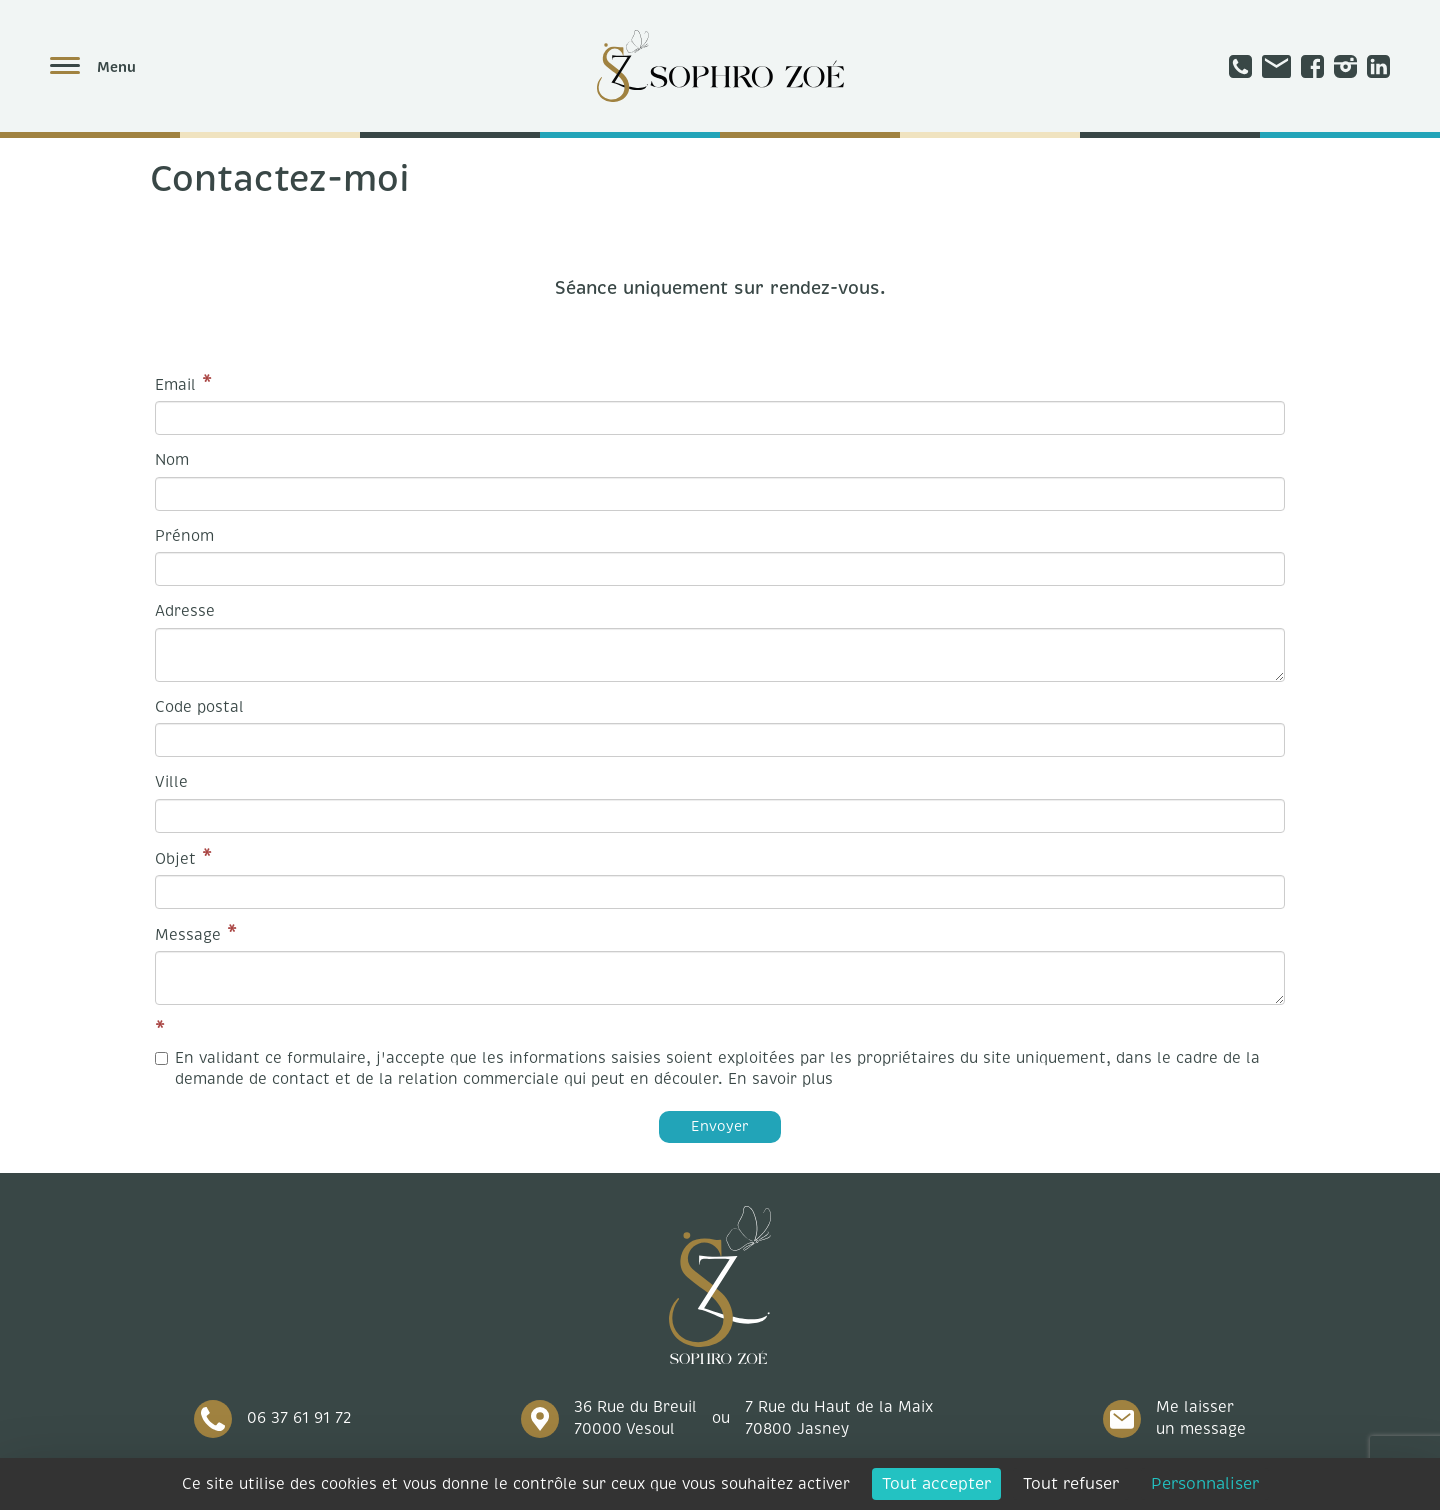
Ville (171, 782)
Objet (175, 859)
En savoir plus (780, 1079)
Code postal (199, 707)
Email (175, 385)
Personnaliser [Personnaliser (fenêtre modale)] (1205, 1484)
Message (188, 935)
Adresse (185, 611)
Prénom (184, 536)
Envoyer (720, 1126)
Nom (172, 460)
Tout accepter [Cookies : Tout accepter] (936, 1484)
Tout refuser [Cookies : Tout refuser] (1071, 1484)
